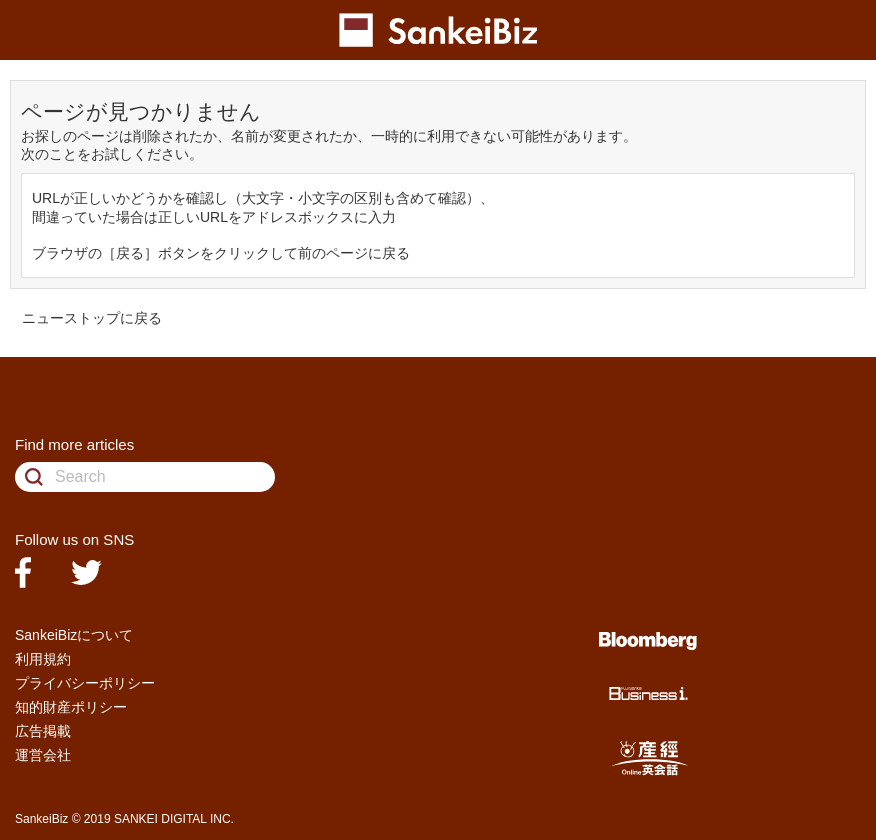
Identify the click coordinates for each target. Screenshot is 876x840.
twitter (86, 572)
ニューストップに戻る (92, 318)
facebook (23, 572)
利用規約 (43, 659)
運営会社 (43, 755)
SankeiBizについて (74, 635)
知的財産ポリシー (71, 707)
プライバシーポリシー (85, 683)
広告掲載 (43, 731)
